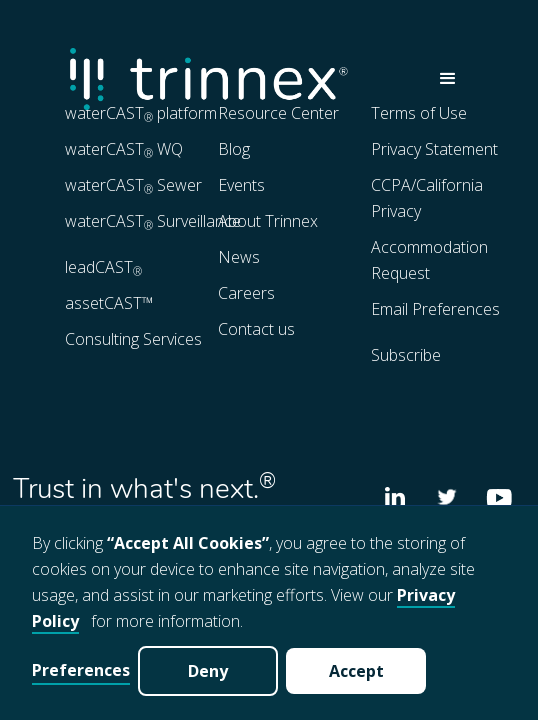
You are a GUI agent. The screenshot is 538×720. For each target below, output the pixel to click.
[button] (448, 79)
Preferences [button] (81, 670)
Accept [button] (356, 671)
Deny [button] (208, 671)
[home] (239, 79)
